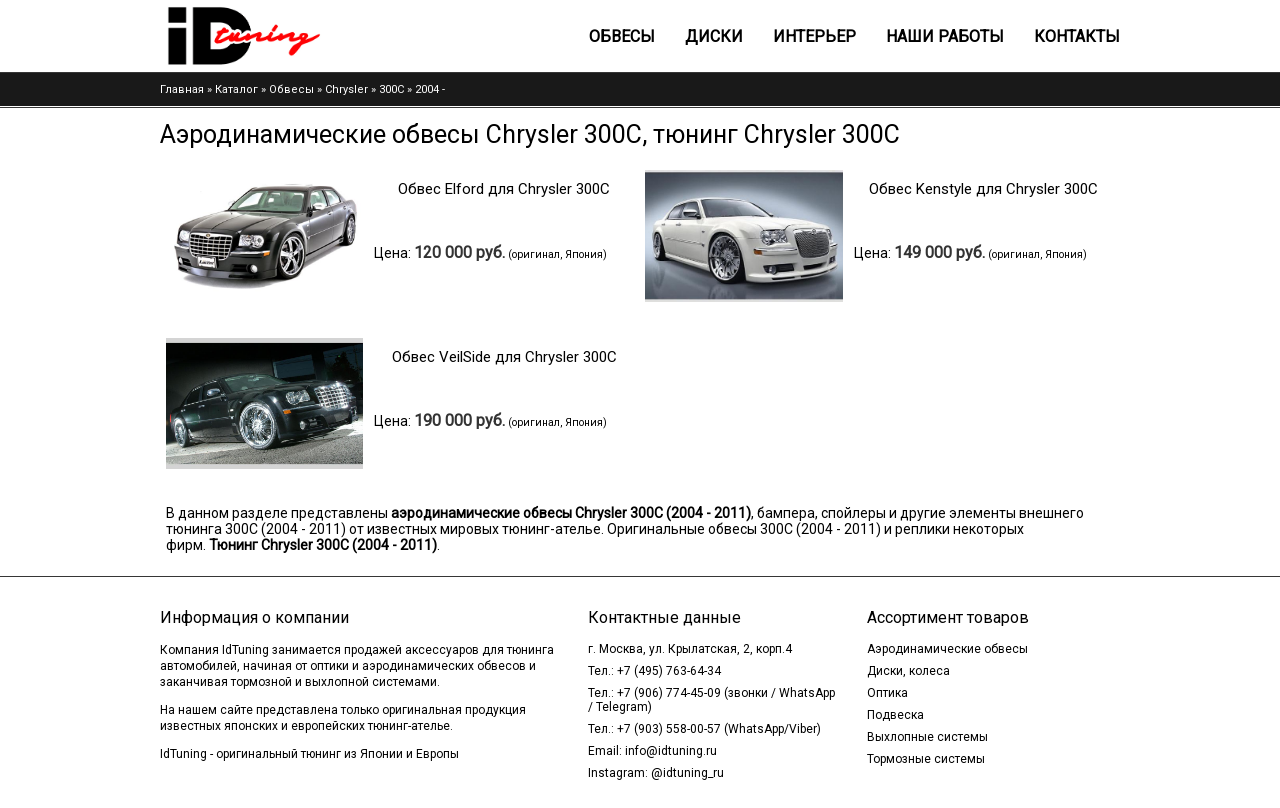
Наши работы (945, 36)
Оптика (887, 693)
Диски (714, 36)
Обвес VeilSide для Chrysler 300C (504, 357)
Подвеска (895, 715)
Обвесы (622, 36)
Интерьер (814, 36)
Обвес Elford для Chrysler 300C (504, 189)
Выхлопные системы (927, 737)
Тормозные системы (926, 759)
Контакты (1077, 36)
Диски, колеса (908, 671)
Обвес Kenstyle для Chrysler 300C (983, 189)
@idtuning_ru (687, 773)
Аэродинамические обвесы (947, 649)
